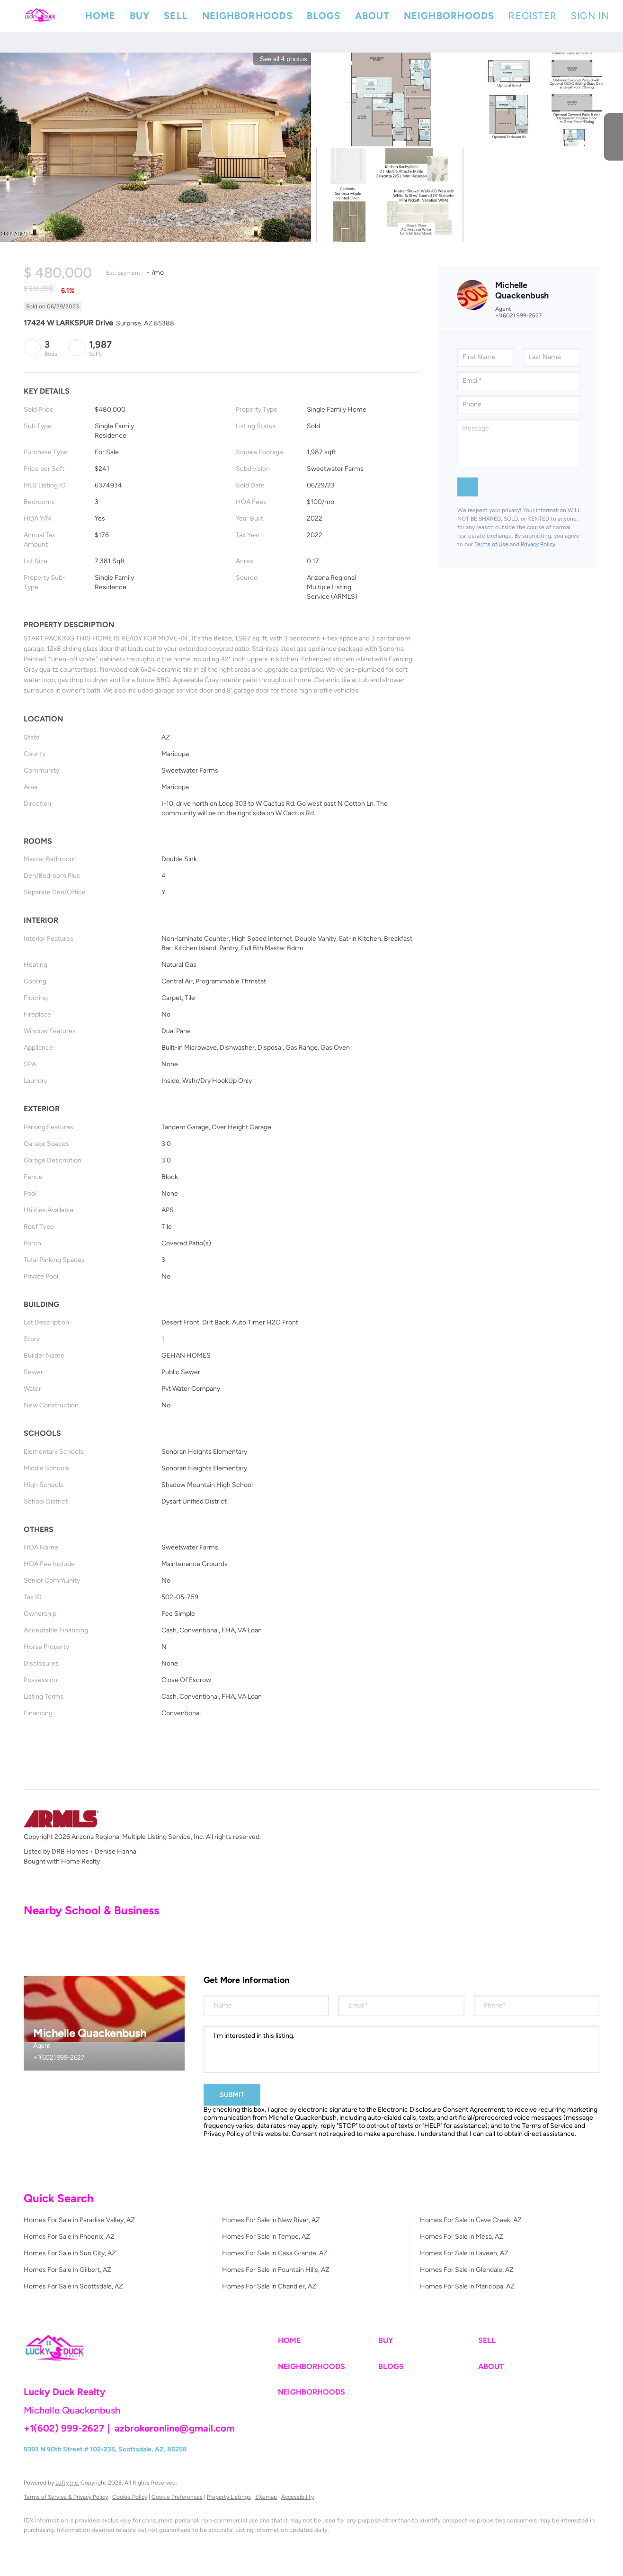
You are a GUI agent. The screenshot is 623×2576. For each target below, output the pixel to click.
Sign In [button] (590, 15)
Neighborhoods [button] (247, 15)
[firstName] (485, 357)
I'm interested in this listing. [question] (401, 2049)
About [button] (372, 15)
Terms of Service (547, 2126)
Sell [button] (175, 15)
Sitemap (266, 2497)
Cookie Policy (129, 2497)
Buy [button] (140, 15)
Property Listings (229, 2497)
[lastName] (552, 357)
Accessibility (297, 2497)
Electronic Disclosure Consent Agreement (441, 2110)
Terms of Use (491, 544)
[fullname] (266, 2005)
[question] (518, 442)
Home (100, 15)
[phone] (518, 404)
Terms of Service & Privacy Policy (66, 2497)
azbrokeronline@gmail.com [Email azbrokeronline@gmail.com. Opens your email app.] (175, 2428)
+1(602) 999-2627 (518, 315)
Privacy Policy (538, 544)
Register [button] (532, 15)
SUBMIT (232, 2095)
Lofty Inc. (67, 2482)
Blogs (324, 15)
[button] (40, 16)
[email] (518, 380)
